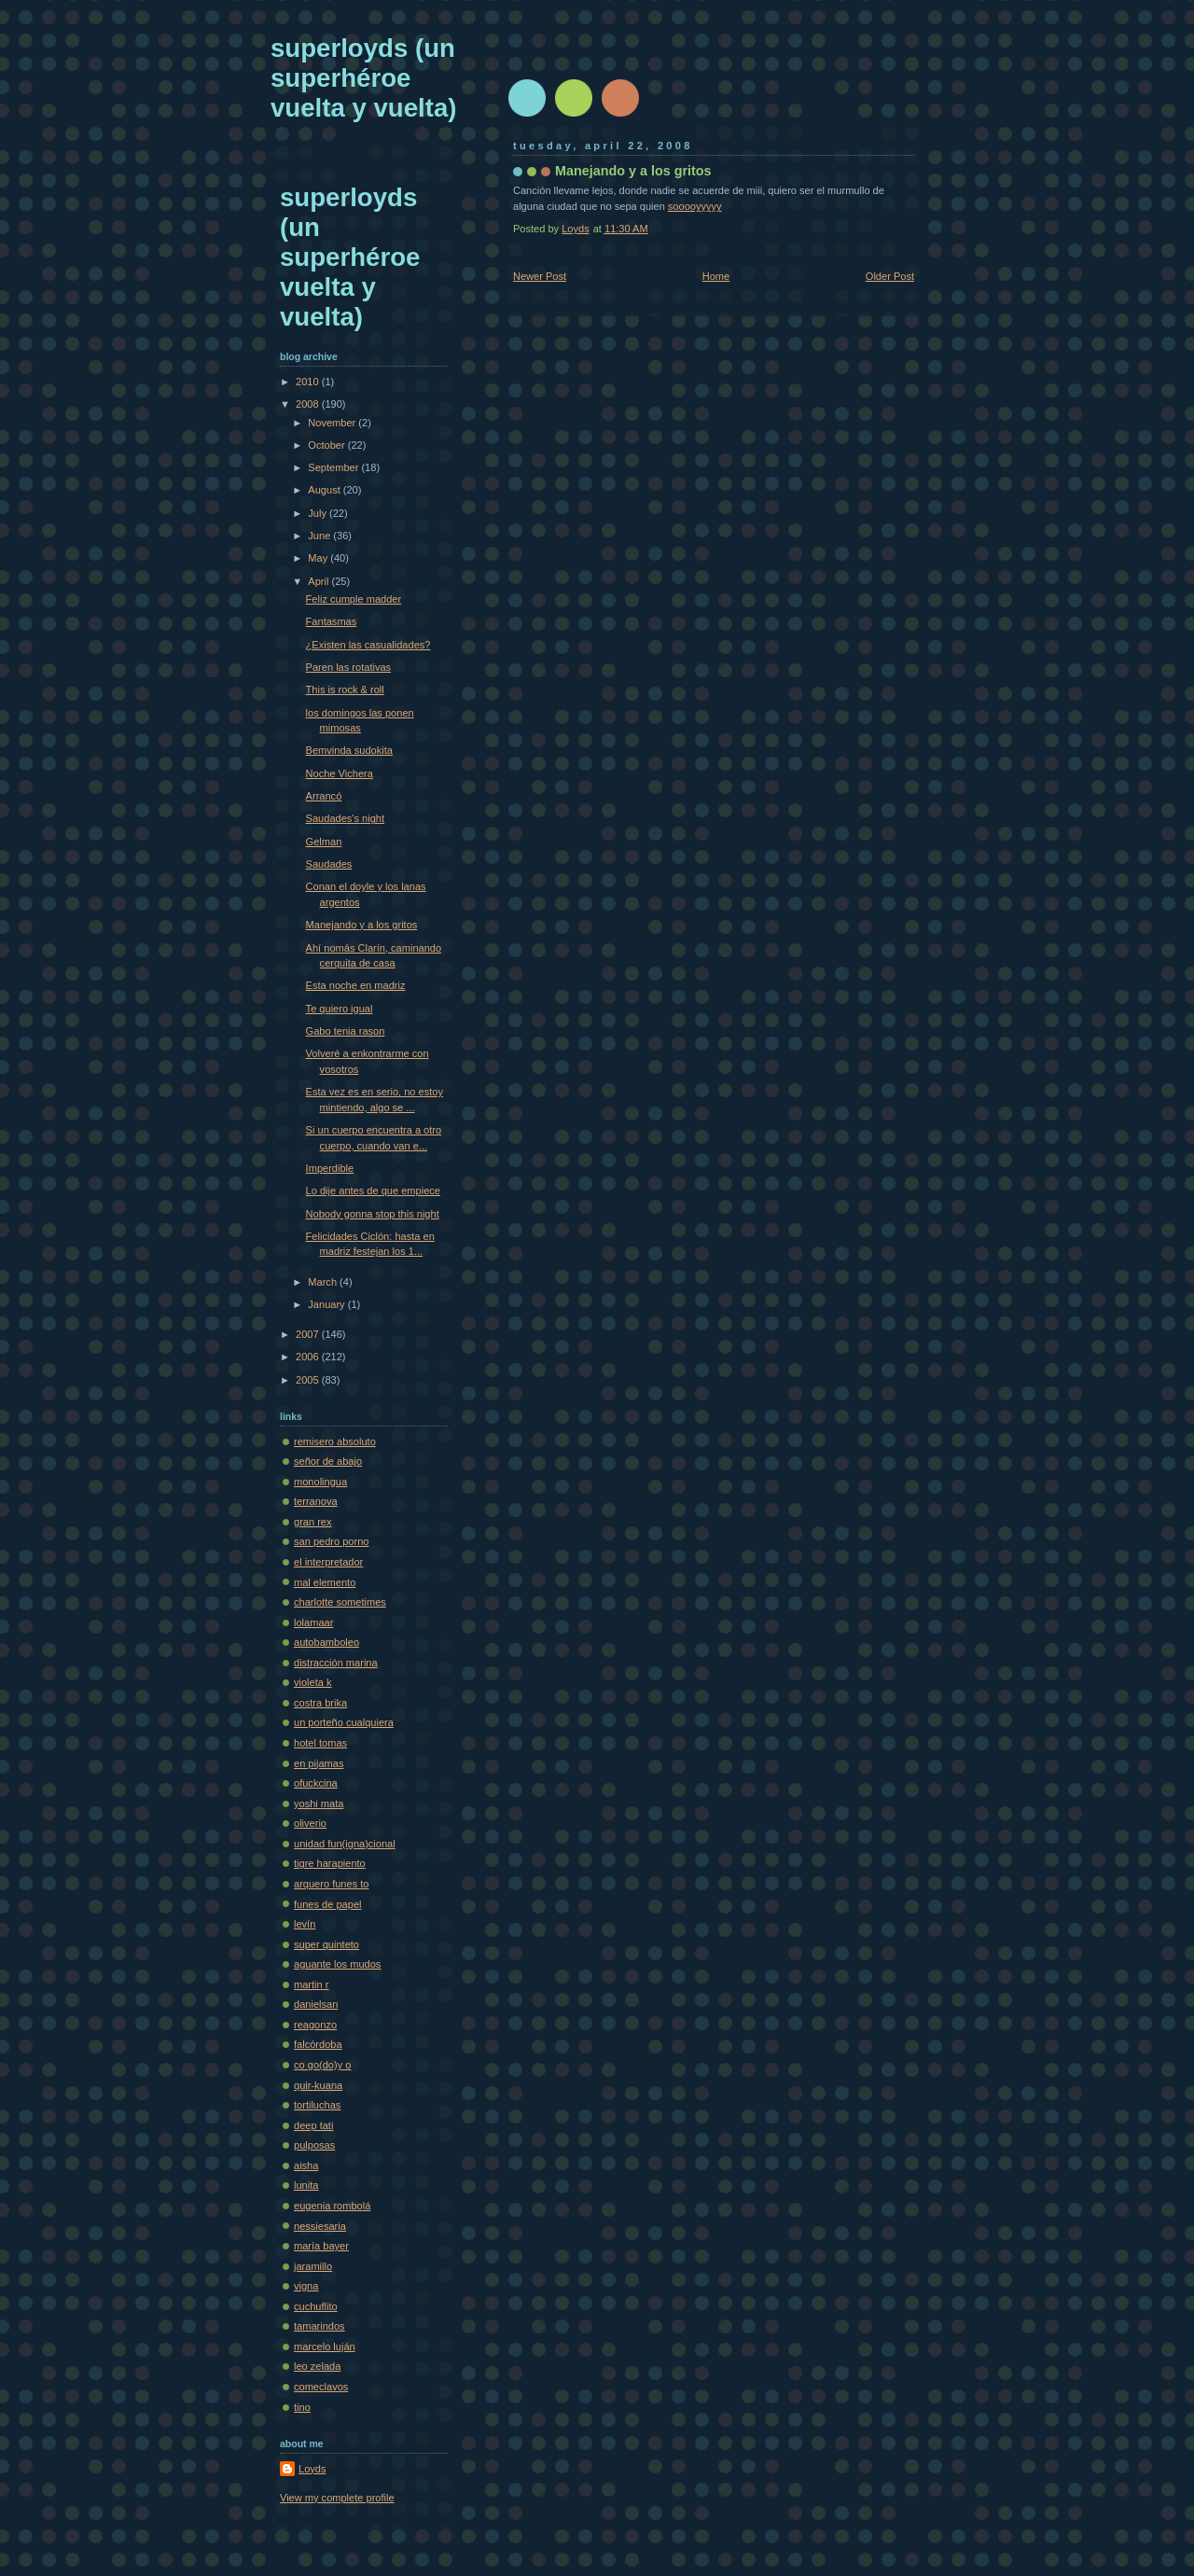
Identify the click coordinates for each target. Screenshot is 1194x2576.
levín (304, 1923)
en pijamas (318, 1763)
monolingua (320, 1481)
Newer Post (539, 276)
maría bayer (321, 2245)
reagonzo (315, 2024)
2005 (309, 1379)
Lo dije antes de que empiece (373, 1190)
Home (715, 276)
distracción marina (336, 1662)
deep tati (313, 2125)
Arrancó (324, 795)
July (318, 513)
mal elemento (324, 1582)
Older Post (890, 276)
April (319, 581)
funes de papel (327, 1904)
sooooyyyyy (695, 206)
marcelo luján (324, 2346)
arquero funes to (331, 1883)
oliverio (310, 1823)
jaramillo (313, 2266)
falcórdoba (318, 2044)
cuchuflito (316, 2306)
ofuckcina (316, 1783)
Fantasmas (331, 621)
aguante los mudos (337, 1964)
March (324, 1282)
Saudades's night (345, 818)
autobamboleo (326, 1642)
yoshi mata (318, 1803)
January (327, 1304)
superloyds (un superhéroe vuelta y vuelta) (363, 78)
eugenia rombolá (332, 2205)
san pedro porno (331, 1541)
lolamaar (313, 1622)
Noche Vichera (339, 773)
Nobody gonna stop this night (372, 1213)
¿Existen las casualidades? (368, 644)
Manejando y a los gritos (362, 924)
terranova (316, 1501)
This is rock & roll (345, 689)
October (327, 445)
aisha (306, 2165)
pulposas (314, 2145)
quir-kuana (318, 2085)
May (319, 558)
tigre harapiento (330, 1863)
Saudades (329, 864)
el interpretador (328, 1561)
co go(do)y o (322, 2064)
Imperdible (330, 1168)
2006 (309, 1356)
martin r (311, 1984)
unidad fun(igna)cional (345, 1843)
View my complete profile (337, 2497)
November (333, 422)
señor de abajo (328, 1461)
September (334, 467)
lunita (306, 2185)
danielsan (316, 2004)
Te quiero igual (339, 1008)
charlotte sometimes (340, 1602)
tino (302, 2407)
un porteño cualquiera (344, 1722)
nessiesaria (320, 2226)
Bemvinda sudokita (349, 750)
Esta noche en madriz (356, 985)
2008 (309, 404)
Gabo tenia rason (345, 1031)
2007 (309, 1334)
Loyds (312, 2468)
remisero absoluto (335, 1441)
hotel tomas (320, 1742)
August (325, 489)
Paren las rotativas (349, 667)
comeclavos (321, 2386)
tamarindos (319, 2326)
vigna (306, 2285)
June (320, 535)
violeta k (313, 1682)
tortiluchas (317, 2104)
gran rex (313, 1521)
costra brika (320, 1702)
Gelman (324, 841)
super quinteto (326, 1944)
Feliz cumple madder (354, 599)
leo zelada (317, 2366)
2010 (309, 381)
